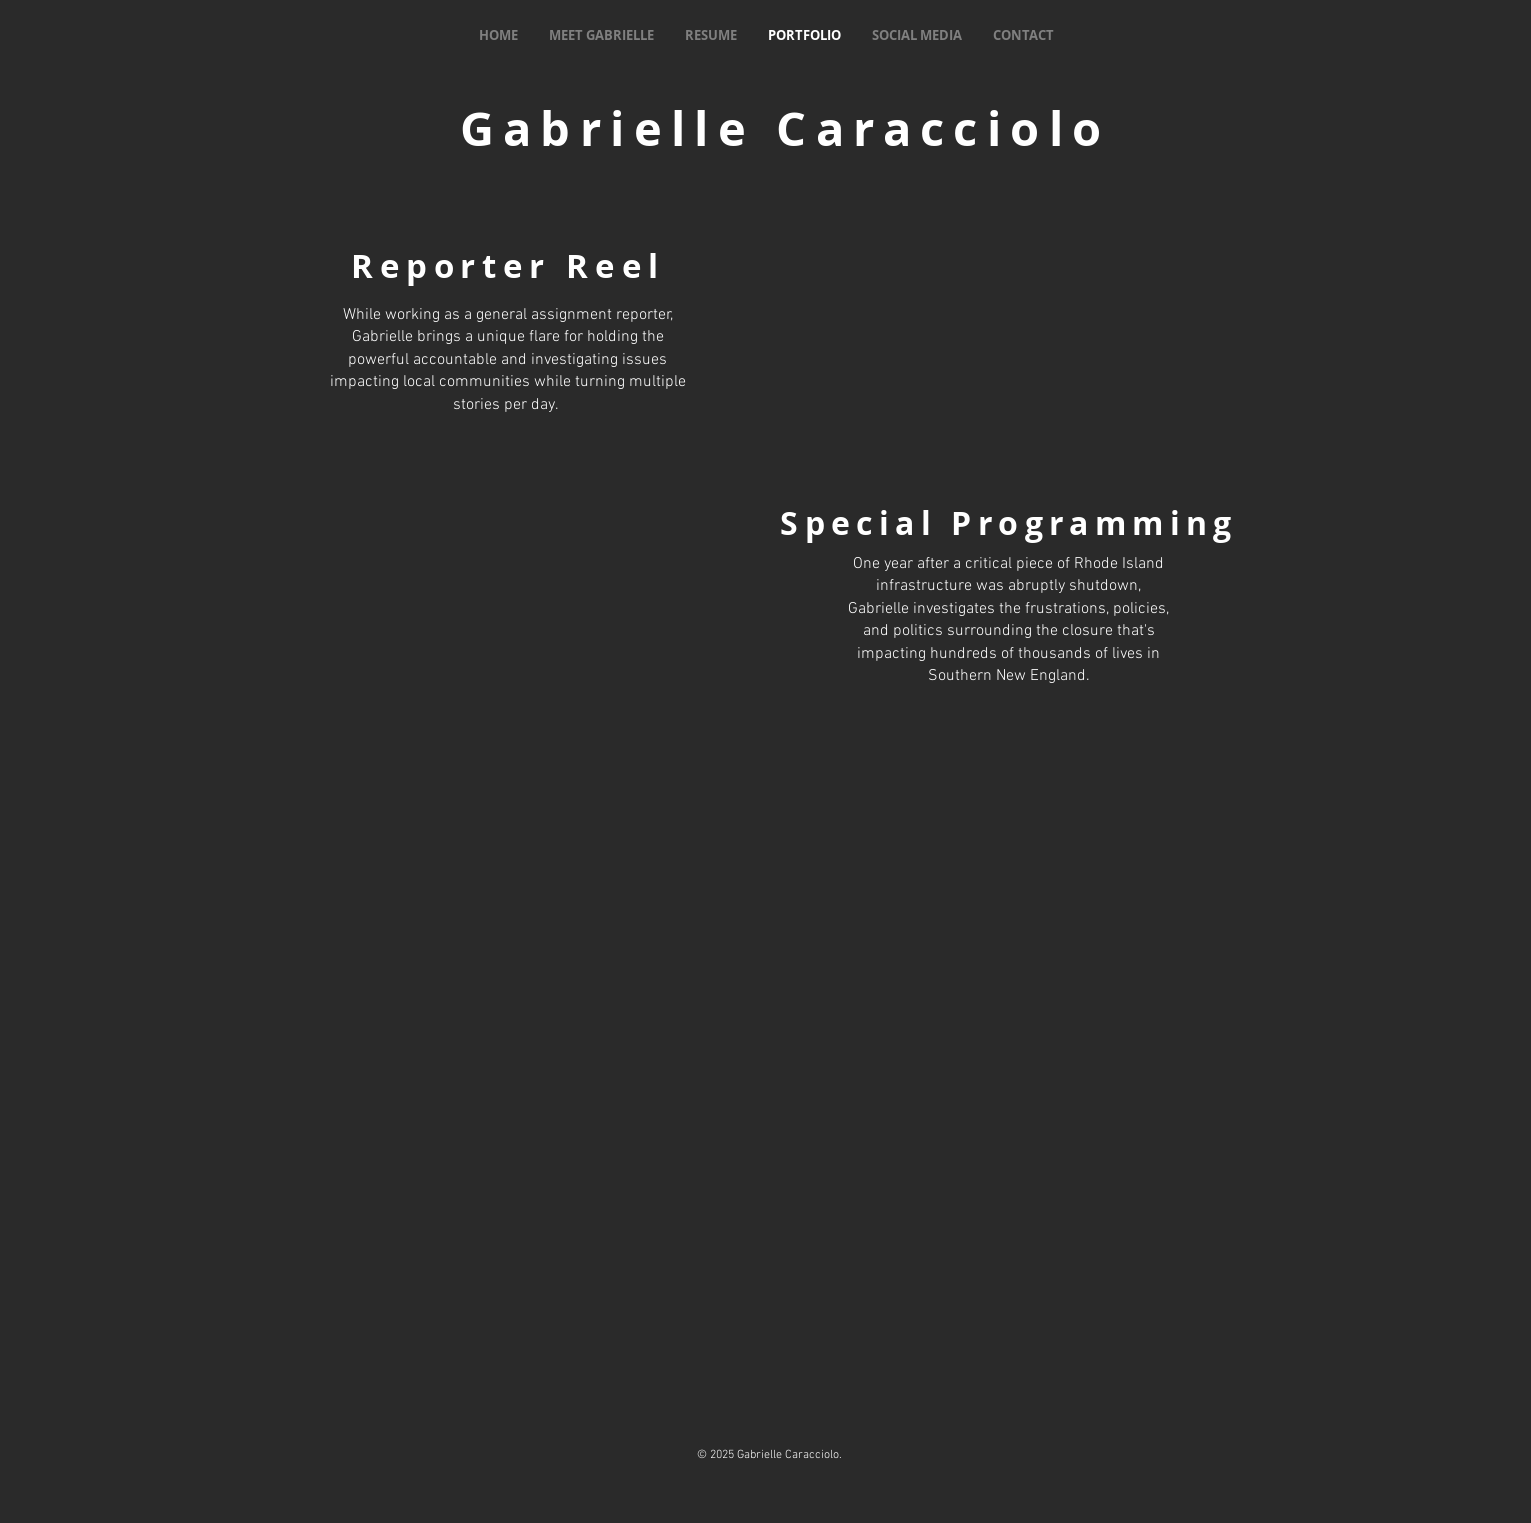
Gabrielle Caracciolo (785, 128)
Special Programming (1009, 523)
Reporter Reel (508, 265)
